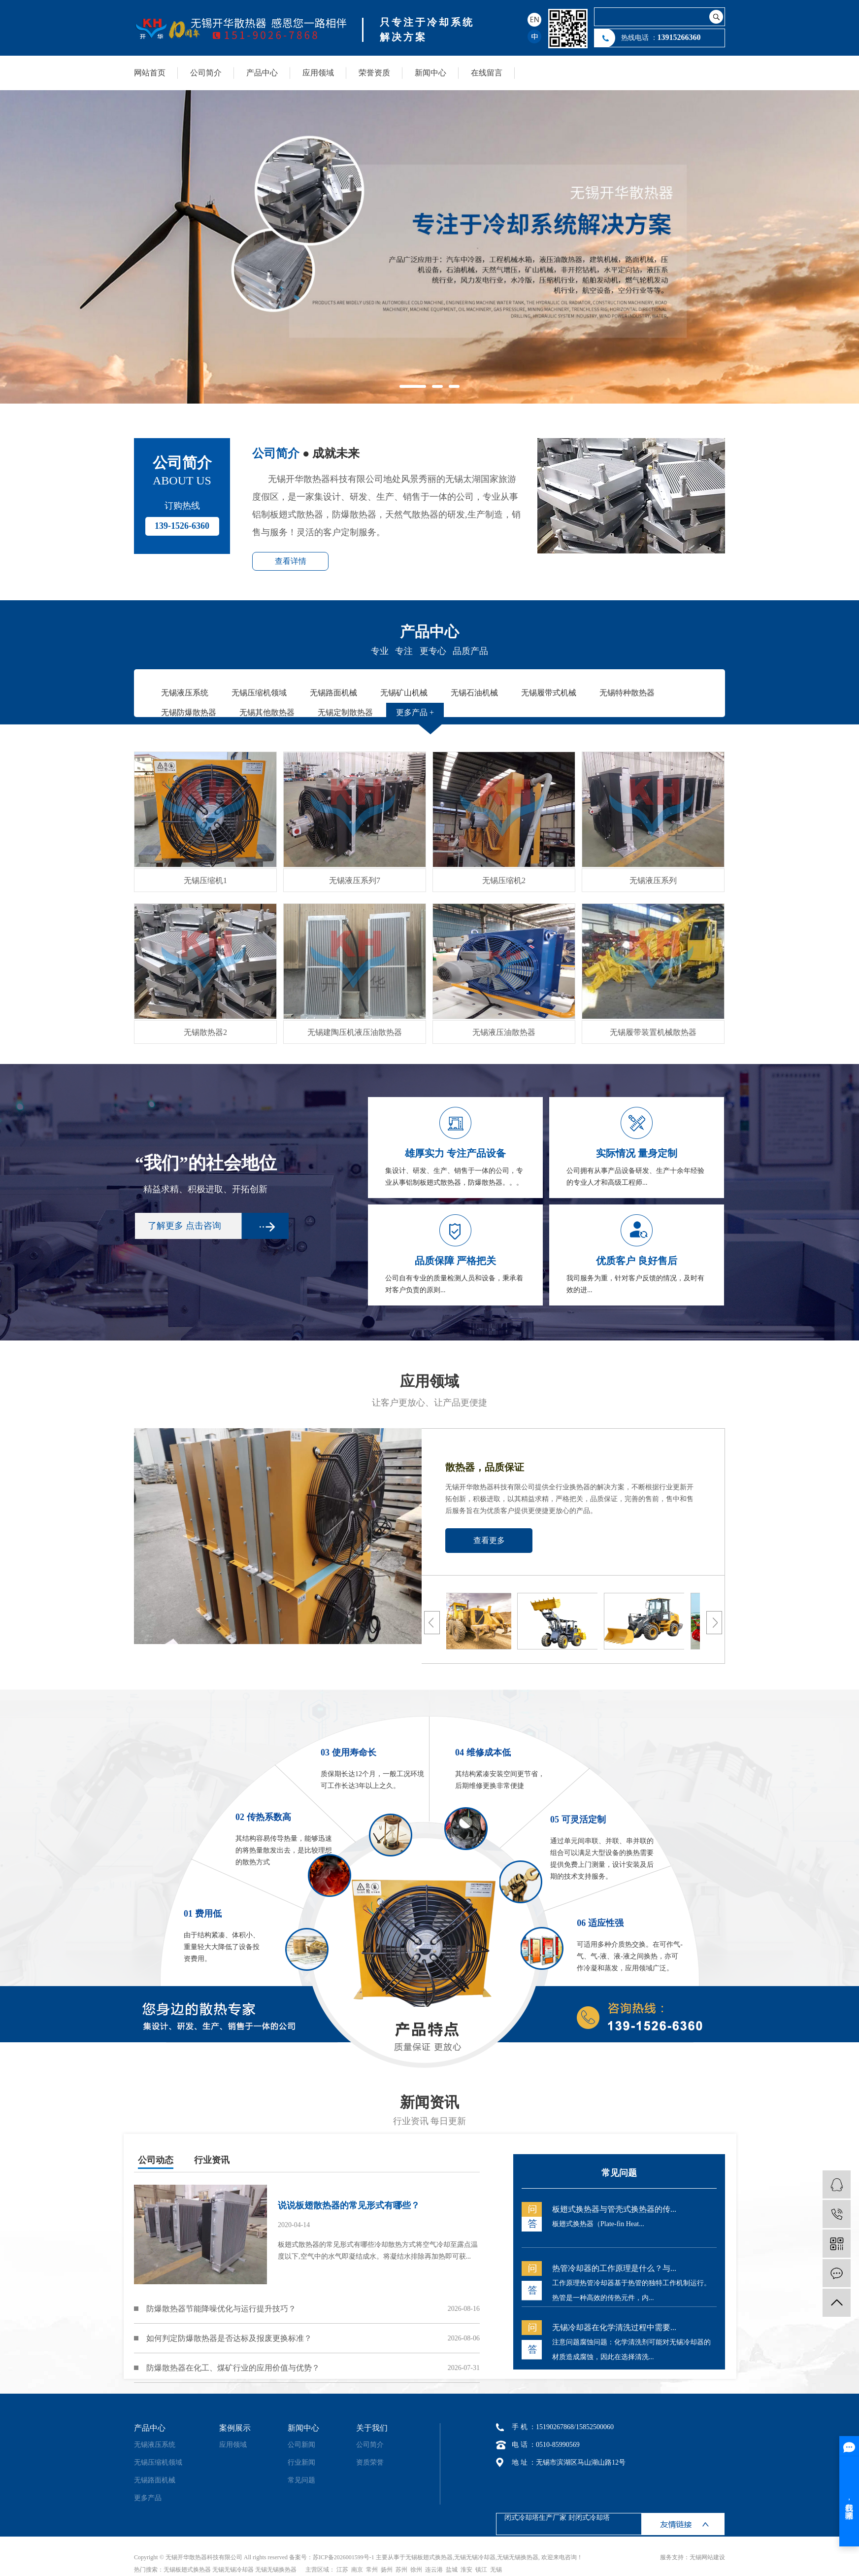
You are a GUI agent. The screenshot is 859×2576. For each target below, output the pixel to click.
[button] (412, 386)
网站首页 (149, 73)
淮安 (466, 2569)
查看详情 (290, 561)
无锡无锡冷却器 (475, 2557)
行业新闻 (301, 2462)
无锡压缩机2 (504, 880)
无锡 (496, 2569)
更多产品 (148, 2498)
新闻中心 (430, 73)
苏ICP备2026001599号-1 (343, 2557)
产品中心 (262, 73)
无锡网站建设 (707, 2557)
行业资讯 (212, 2160)
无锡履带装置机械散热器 (653, 1032)
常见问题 (301, 2480)
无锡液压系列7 (354, 880)
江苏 (342, 2569)
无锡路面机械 (154, 2480)
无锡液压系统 (154, 2444)
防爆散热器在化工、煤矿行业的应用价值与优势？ (233, 2368)
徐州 (416, 2569)
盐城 (452, 2569)
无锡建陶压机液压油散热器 (354, 1032)
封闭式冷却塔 (589, 2517)
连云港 (434, 2569)
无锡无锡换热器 (517, 2557)
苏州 (401, 2569)
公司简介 (206, 73)
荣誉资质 (374, 73)
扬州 (387, 2569)
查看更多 (489, 1540)
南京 (357, 2569)
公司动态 (155, 2160)
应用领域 (318, 73)
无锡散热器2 (205, 1032)
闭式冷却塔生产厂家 (535, 2517)
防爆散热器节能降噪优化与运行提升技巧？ (221, 2308)
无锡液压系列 (653, 880)
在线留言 (486, 73)
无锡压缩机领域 (158, 2462)
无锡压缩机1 (205, 880)
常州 (372, 2569)
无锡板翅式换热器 (429, 2557)
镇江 (481, 2569)
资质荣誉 (370, 2462)
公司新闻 (301, 2444)
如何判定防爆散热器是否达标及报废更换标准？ (229, 2338)
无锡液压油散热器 (503, 1032)
